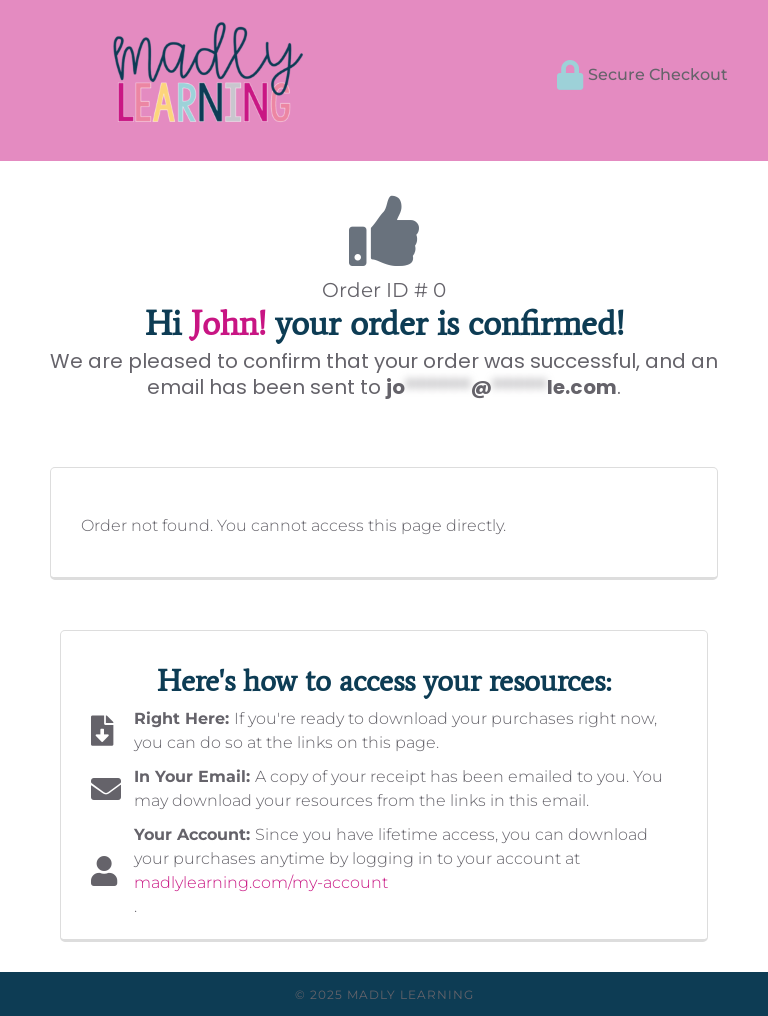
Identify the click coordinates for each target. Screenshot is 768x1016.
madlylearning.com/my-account (261, 882)
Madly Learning (410, 994)
